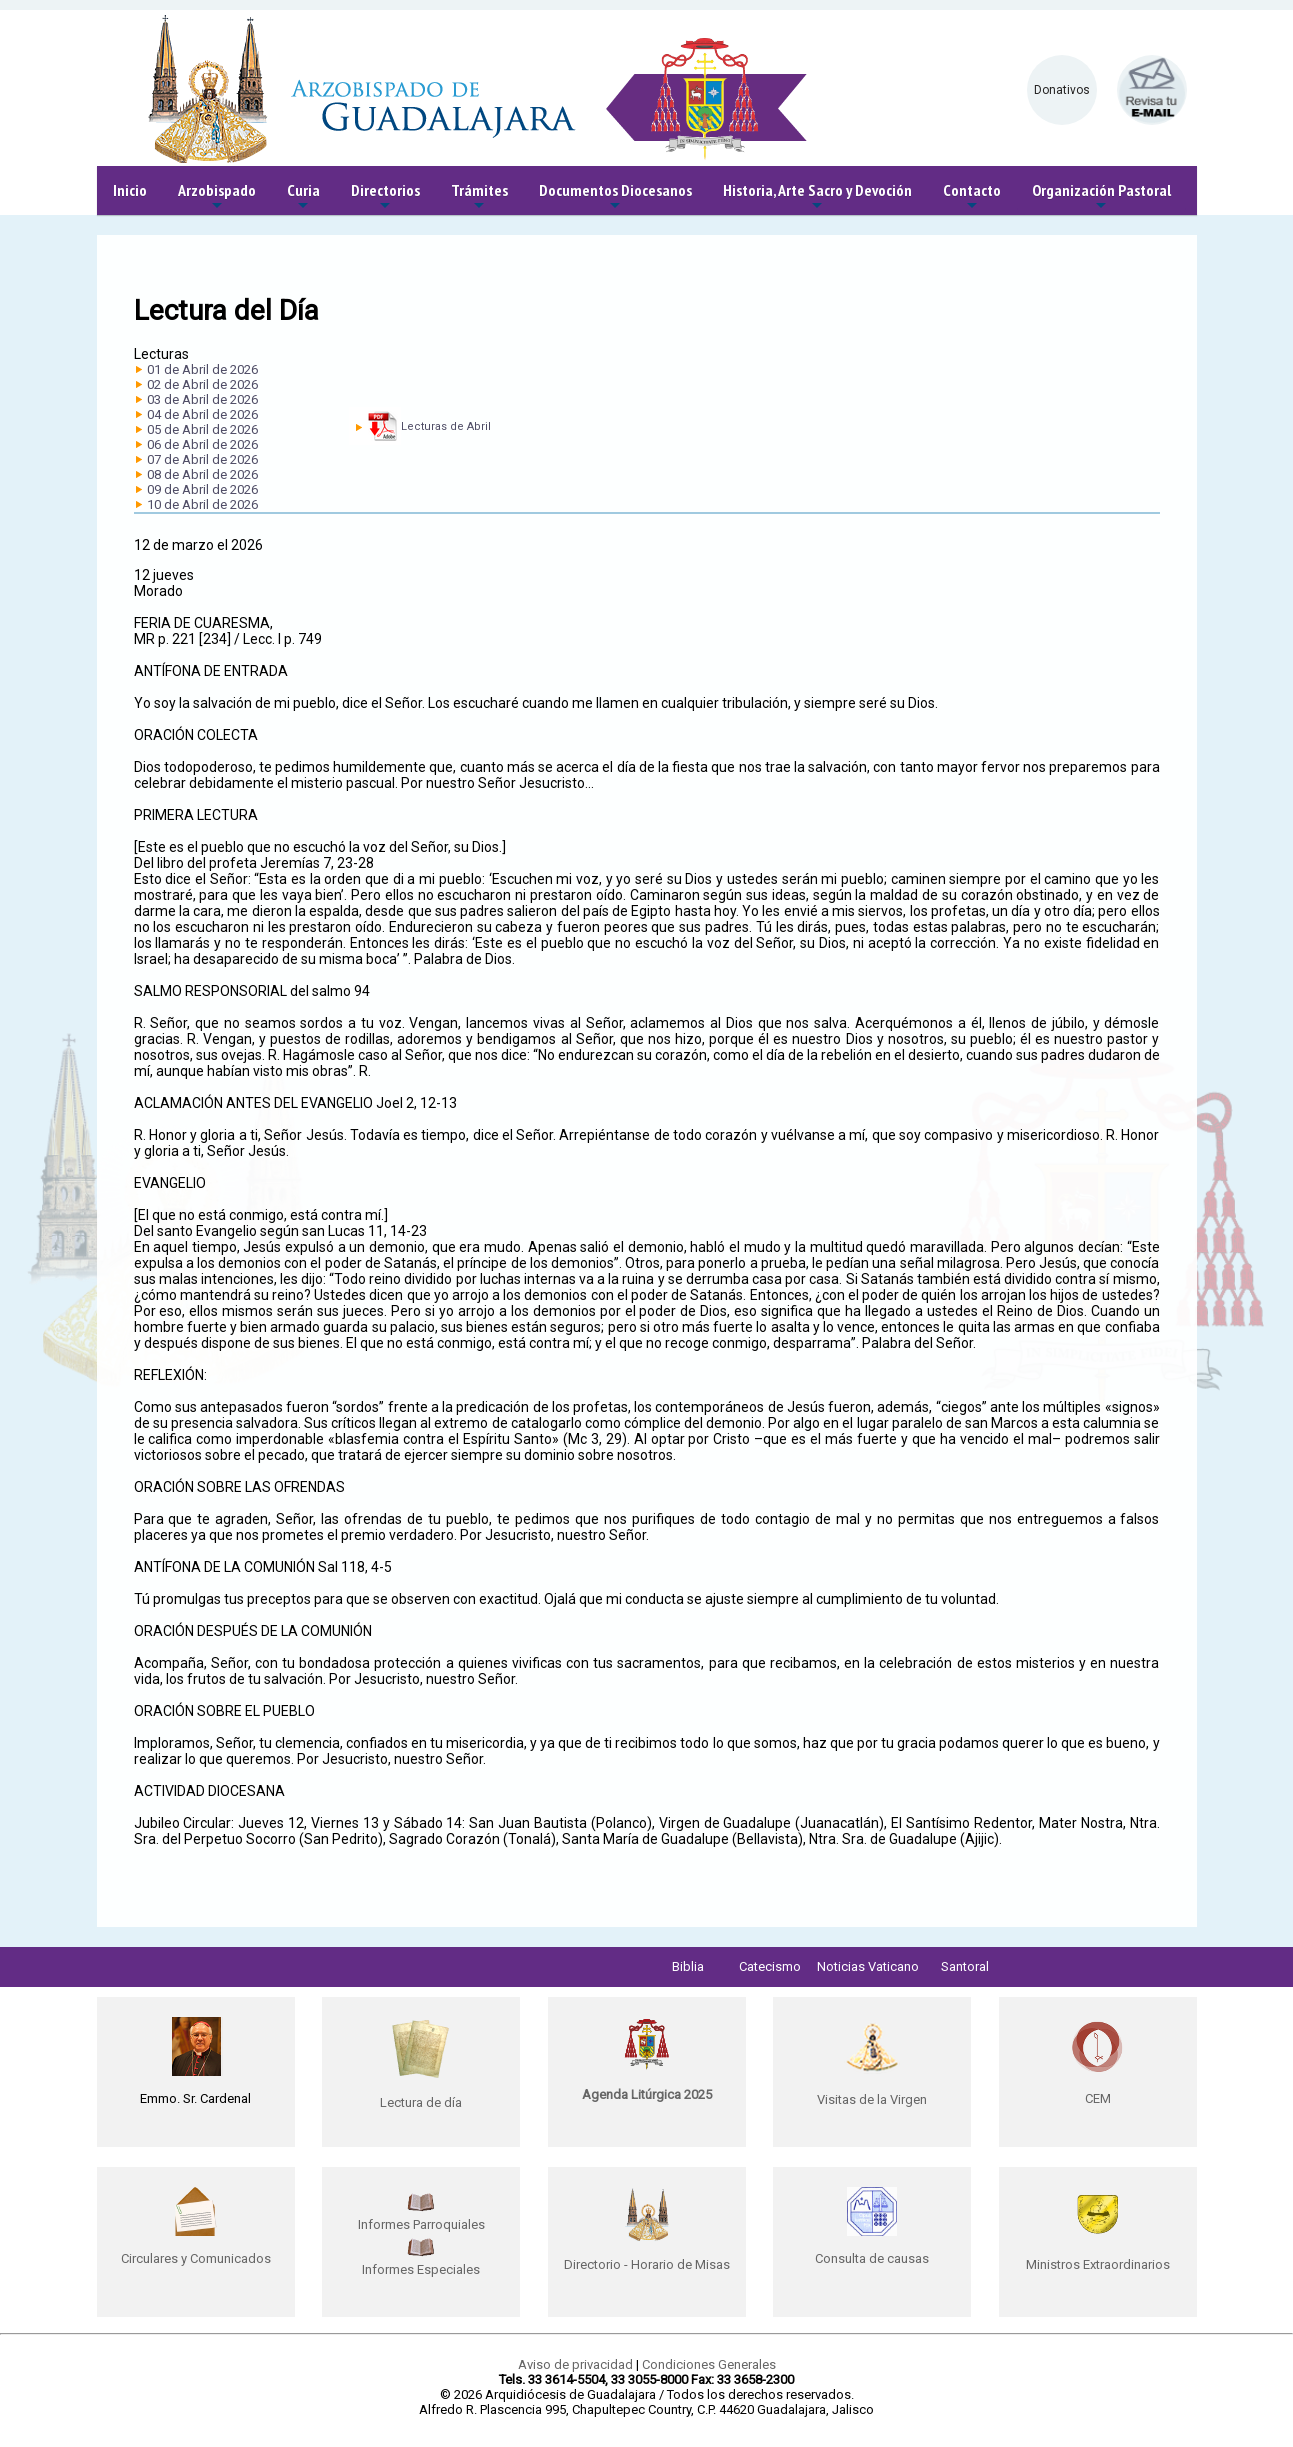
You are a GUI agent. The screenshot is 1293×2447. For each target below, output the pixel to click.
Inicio (130, 190)
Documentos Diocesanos (615, 197)
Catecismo (770, 1966)
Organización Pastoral (1101, 197)
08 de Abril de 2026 (202, 474)
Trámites (479, 197)
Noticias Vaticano (868, 1966)
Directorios (385, 197)
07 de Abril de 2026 (202, 459)
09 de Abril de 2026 (202, 489)
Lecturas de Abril (446, 426)
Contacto (972, 197)
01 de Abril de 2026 (202, 369)
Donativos (1062, 90)
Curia (303, 197)
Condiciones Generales (709, 2364)
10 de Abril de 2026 (202, 504)
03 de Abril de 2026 (202, 399)
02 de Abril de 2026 (202, 384)
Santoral (965, 1966)
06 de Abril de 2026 (202, 444)
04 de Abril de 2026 (202, 414)
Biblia (688, 1966)
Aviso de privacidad (575, 2364)
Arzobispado (217, 197)
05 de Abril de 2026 (202, 429)
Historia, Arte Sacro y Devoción (817, 197)
